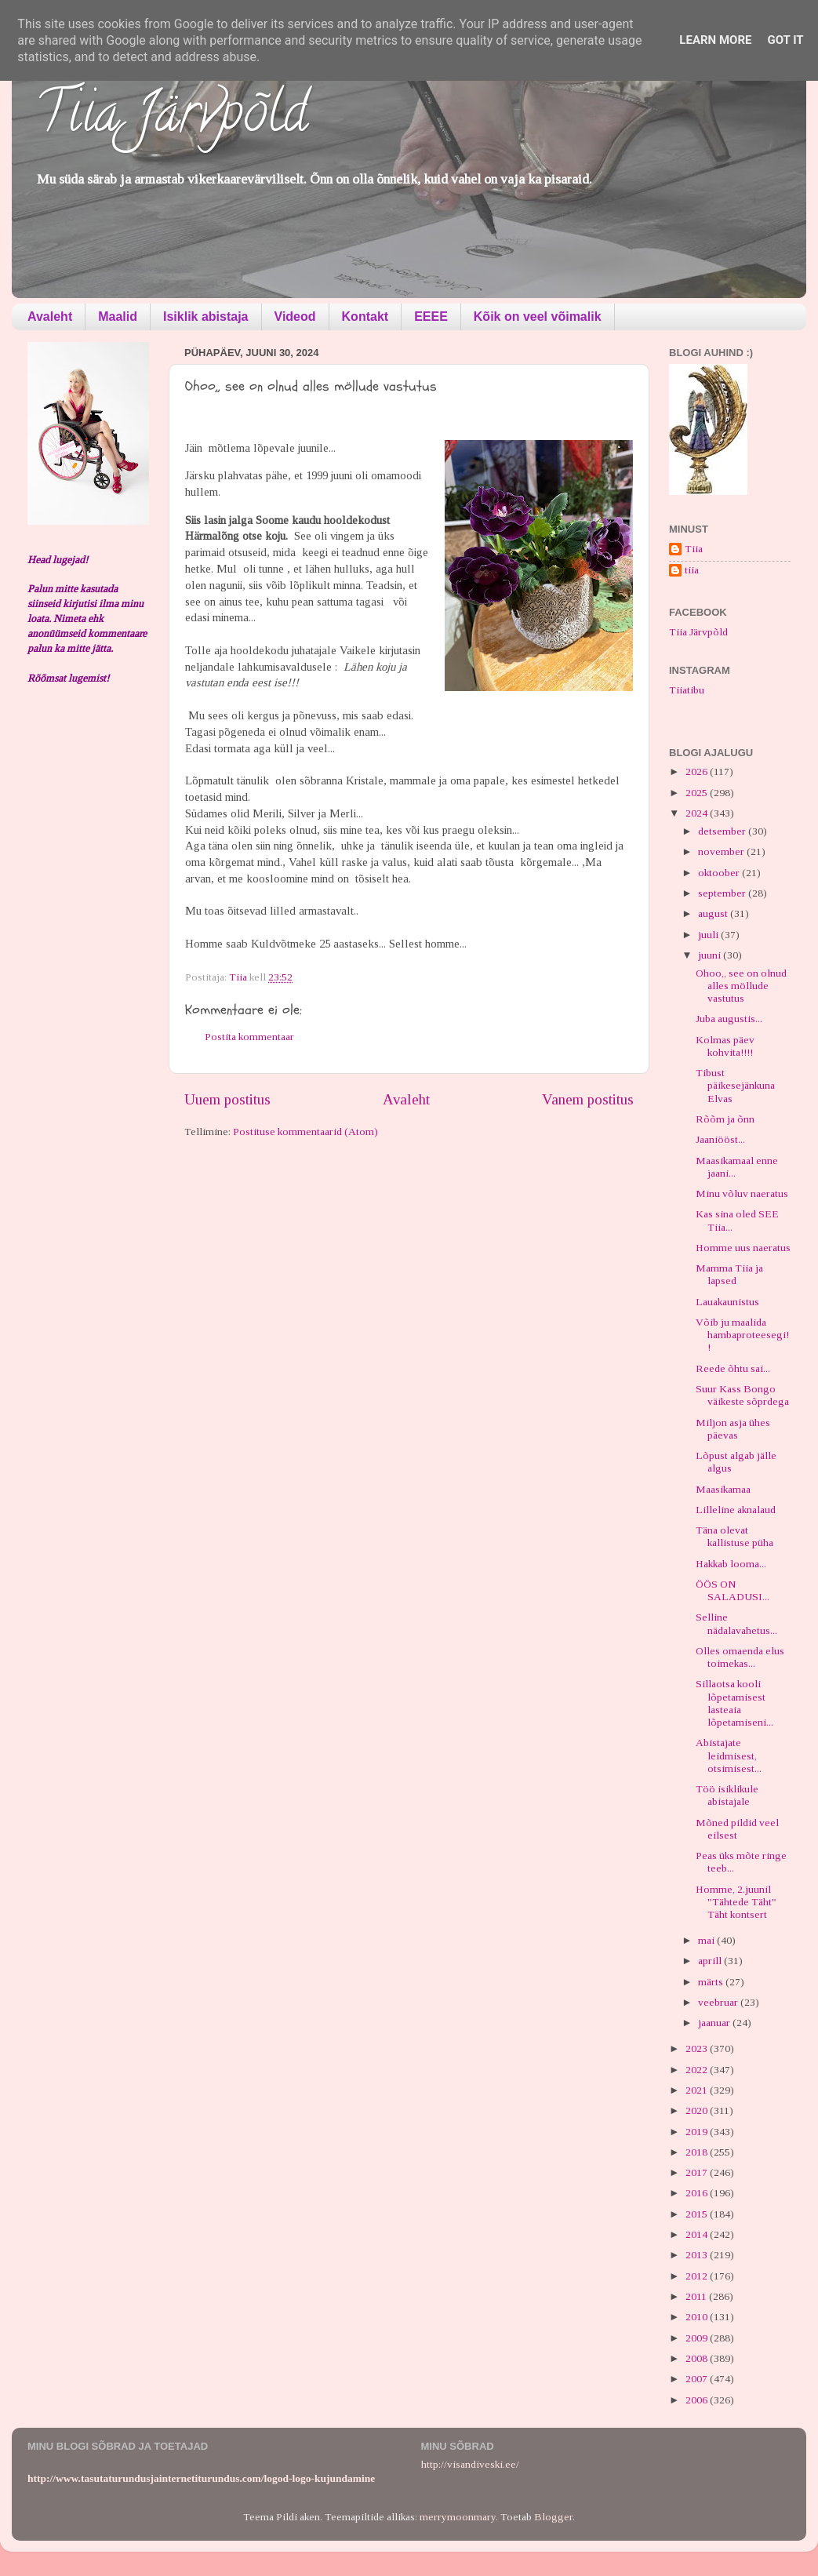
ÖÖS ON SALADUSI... (732, 1590)
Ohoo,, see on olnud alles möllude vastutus (741, 985)
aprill (711, 1961)
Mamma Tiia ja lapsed (729, 1274)
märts (711, 1982)
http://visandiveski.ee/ (470, 2464)
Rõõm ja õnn (725, 1119)
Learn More (715, 40)
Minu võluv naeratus (742, 1193)
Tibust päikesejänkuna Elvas (735, 1085)
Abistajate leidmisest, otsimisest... (729, 1755)
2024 (697, 813)
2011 (697, 2296)
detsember (723, 831)
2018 (697, 2152)
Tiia (694, 549)
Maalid (117, 316)
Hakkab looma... (731, 1564)
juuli (709, 935)
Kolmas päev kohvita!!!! (725, 1046)
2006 (697, 2400)
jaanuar (715, 2022)
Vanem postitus (588, 1099)
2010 (697, 2317)
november (722, 851)
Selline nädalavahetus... (736, 1623)
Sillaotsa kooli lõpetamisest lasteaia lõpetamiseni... (734, 1703)
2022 (697, 2070)
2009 (697, 2338)
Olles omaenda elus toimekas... (740, 1657)
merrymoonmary (458, 2517)
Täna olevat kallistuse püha (734, 1536)
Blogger (553, 2517)
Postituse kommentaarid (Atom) (305, 1131)
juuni (710, 955)
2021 (697, 2090)
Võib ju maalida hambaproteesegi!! (742, 1334)
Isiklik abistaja (206, 316)
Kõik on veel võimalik (538, 316)
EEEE (431, 316)
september (723, 893)
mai (707, 1940)
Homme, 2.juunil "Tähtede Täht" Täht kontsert (736, 1901)
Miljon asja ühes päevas (733, 1429)
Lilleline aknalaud (736, 1509)
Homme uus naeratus (743, 1247)
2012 (697, 2276)
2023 (697, 2048)
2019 (697, 2132)
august (714, 913)
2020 (697, 2110)
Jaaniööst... (720, 1139)
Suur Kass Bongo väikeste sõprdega (742, 1395)
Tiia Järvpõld (171, 118)
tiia (692, 570)
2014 (697, 2234)
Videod (295, 316)
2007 (697, 2379)
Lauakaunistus (727, 1302)
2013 (697, 2255)
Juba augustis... (729, 1018)
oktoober (720, 873)
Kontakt (365, 316)
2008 (697, 2358)
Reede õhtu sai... (733, 1368)
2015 (697, 2214)
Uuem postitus (227, 1099)
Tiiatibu (686, 690)
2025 (697, 793)
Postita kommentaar (249, 1036)
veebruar (719, 2002)
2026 (697, 771)
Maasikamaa (723, 1489)
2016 (697, 2193)
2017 (697, 2172)
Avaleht (49, 316)
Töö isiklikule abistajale (727, 1795)
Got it (785, 40)
